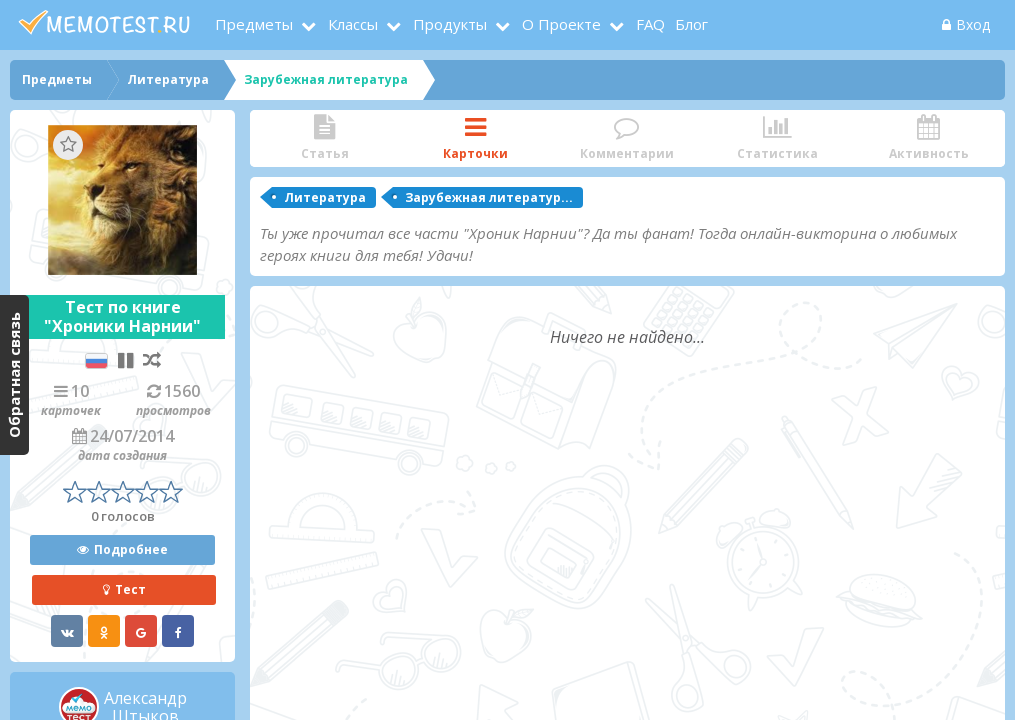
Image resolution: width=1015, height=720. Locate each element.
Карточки (475, 138)
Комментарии (626, 138)
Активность (928, 138)
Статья (324, 138)
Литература (325, 197)
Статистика (777, 138)
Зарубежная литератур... (489, 197)
